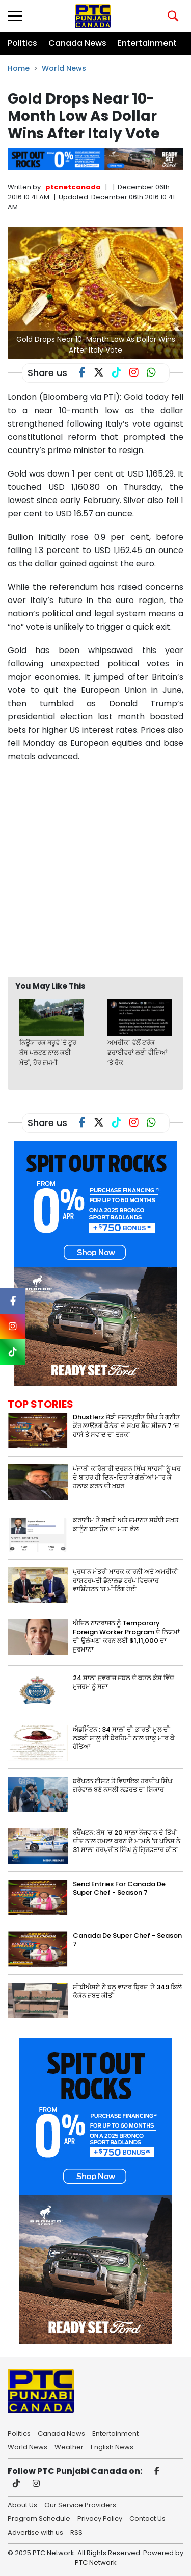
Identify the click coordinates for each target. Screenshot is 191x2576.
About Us (22, 2504)
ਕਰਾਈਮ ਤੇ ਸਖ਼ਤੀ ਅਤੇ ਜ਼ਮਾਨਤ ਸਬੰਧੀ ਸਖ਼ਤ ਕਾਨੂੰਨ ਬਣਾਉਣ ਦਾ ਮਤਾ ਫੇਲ (125, 1524)
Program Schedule (39, 2518)
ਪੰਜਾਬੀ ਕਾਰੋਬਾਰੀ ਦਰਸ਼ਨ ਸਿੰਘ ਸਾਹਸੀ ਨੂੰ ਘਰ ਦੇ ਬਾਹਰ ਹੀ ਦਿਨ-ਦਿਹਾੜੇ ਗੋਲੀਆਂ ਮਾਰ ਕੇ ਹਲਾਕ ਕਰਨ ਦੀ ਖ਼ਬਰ (127, 1477)
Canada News (77, 43)
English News (112, 2446)
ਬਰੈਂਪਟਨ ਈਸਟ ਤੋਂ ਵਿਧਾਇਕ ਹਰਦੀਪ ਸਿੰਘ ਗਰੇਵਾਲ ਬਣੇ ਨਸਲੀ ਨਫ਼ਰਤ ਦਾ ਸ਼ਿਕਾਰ (123, 1785)
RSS (76, 2532)
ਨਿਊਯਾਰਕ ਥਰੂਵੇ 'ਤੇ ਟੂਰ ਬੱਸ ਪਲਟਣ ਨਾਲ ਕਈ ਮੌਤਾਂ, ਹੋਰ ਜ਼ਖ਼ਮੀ (47, 1052)
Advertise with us (35, 2532)
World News (64, 68)
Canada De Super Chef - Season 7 (127, 1940)
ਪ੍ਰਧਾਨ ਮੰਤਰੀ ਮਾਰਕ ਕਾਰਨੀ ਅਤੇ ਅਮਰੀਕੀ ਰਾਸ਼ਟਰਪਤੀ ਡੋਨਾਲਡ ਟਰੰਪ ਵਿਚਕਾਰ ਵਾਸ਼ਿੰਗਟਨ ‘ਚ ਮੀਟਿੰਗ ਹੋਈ (125, 1580)
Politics (22, 43)
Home (19, 68)
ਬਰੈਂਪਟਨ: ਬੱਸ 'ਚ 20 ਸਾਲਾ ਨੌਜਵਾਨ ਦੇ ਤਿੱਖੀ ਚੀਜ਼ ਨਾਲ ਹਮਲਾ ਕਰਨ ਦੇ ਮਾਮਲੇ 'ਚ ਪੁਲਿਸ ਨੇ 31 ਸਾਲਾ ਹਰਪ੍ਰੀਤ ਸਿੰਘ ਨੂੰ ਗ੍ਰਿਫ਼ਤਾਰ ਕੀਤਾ (126, 1841)
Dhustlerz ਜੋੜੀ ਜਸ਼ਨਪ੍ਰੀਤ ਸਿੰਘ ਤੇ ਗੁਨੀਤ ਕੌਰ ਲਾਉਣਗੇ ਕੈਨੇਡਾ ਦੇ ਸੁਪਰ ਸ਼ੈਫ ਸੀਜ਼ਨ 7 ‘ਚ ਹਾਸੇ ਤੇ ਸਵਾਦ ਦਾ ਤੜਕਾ (126, 1425)
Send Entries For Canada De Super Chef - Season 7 (119, 1888)
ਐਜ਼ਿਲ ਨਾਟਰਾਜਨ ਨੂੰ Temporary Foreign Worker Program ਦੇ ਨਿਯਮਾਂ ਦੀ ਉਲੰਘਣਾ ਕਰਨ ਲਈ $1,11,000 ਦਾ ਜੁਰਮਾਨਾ (126, 1636)
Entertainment (147, 43)
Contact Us (147, 2518)
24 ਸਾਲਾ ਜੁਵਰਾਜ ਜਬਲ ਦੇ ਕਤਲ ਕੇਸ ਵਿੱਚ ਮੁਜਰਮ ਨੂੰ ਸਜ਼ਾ (123, 1682)
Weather (69, 2446)
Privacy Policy (99, 2518)
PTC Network (96, 2562)
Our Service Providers (80, 2504)
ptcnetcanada (73, 187)
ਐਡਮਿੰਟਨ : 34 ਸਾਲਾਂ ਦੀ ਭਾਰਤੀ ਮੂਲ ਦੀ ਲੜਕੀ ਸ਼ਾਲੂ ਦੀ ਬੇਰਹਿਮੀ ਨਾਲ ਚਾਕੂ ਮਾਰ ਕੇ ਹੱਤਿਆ (124, 1738)
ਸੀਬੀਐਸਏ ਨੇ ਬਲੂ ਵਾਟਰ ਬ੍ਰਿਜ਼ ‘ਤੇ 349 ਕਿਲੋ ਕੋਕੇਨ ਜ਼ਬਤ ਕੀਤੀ (127, 1991)
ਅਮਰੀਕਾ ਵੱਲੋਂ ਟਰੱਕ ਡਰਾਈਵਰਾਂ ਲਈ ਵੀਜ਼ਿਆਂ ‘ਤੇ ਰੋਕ (137, 1052)
